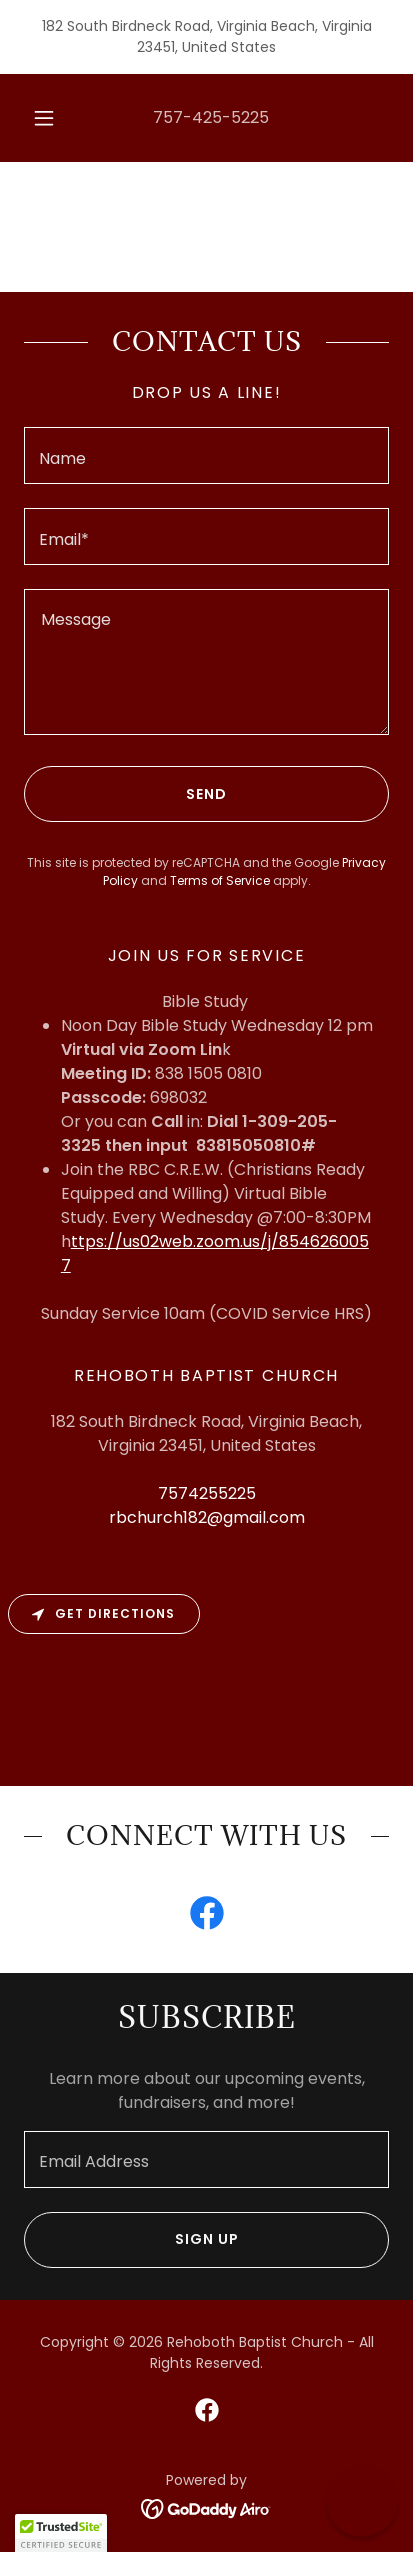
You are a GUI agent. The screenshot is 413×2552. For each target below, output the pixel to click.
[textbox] (206, 455)
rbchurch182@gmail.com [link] (207, 1517)
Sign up (131, 2240)
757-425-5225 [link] (211, 117)
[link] (207, 1917)
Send (125, 794)
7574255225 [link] (207, 1493)
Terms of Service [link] (220, 880)
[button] (44, 118)
